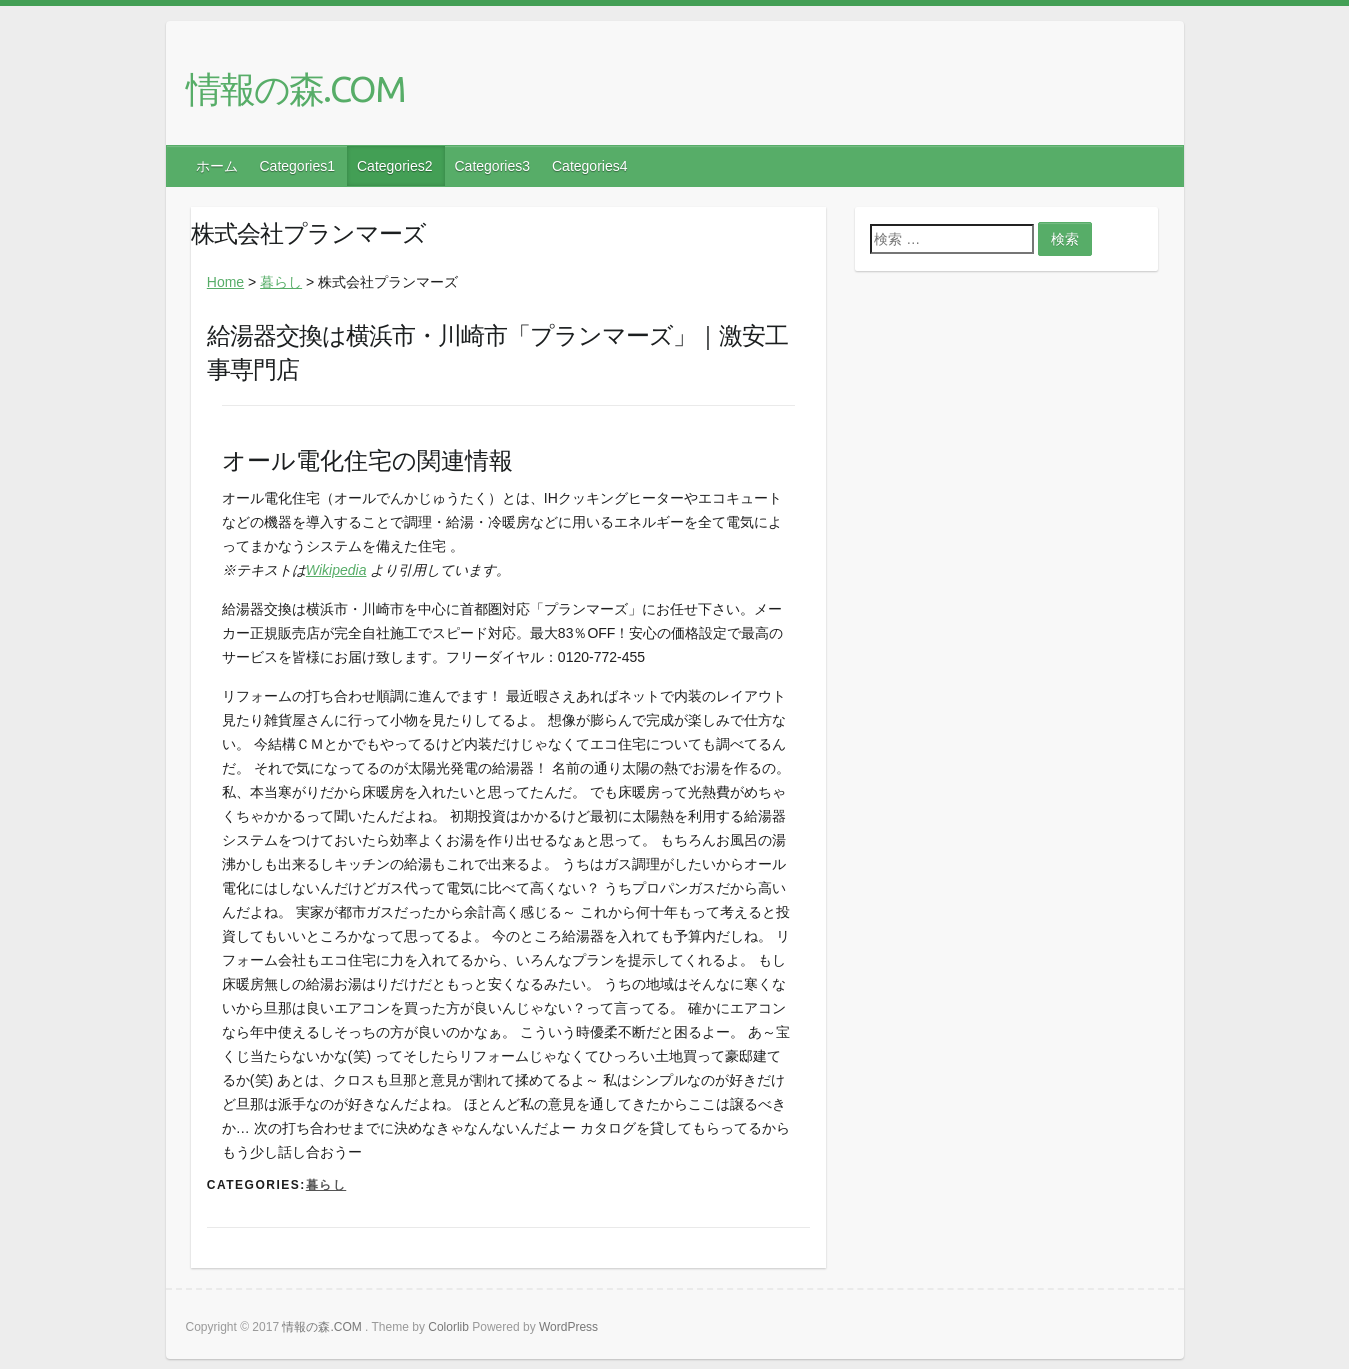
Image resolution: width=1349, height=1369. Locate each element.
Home (225, 282)
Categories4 (590, 166)
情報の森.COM (295, 88)
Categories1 (298, 166)
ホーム (217, 166)
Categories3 (493, 166)
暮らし (281, 282)
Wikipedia (336, 570)
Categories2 (395, 166)
